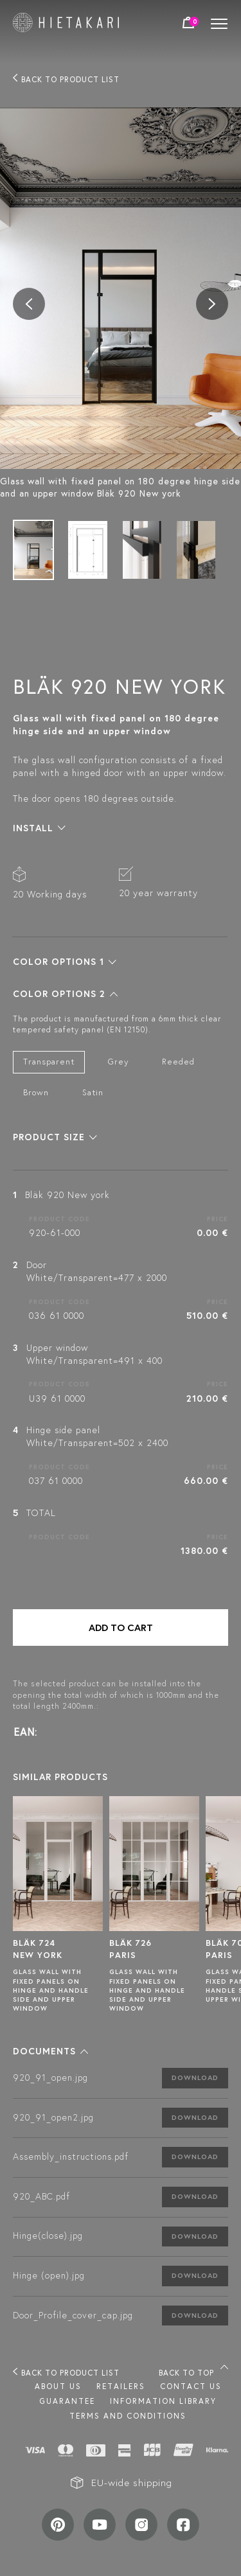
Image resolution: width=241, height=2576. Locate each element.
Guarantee (67, 2401)
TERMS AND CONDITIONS (127, 2416)
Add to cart (121, 1627)
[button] (39, 828)
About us (58, 2386)
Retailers (120, 2386)
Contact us (191, 2386)
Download (195, 2077)
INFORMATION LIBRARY (163, 2401)
